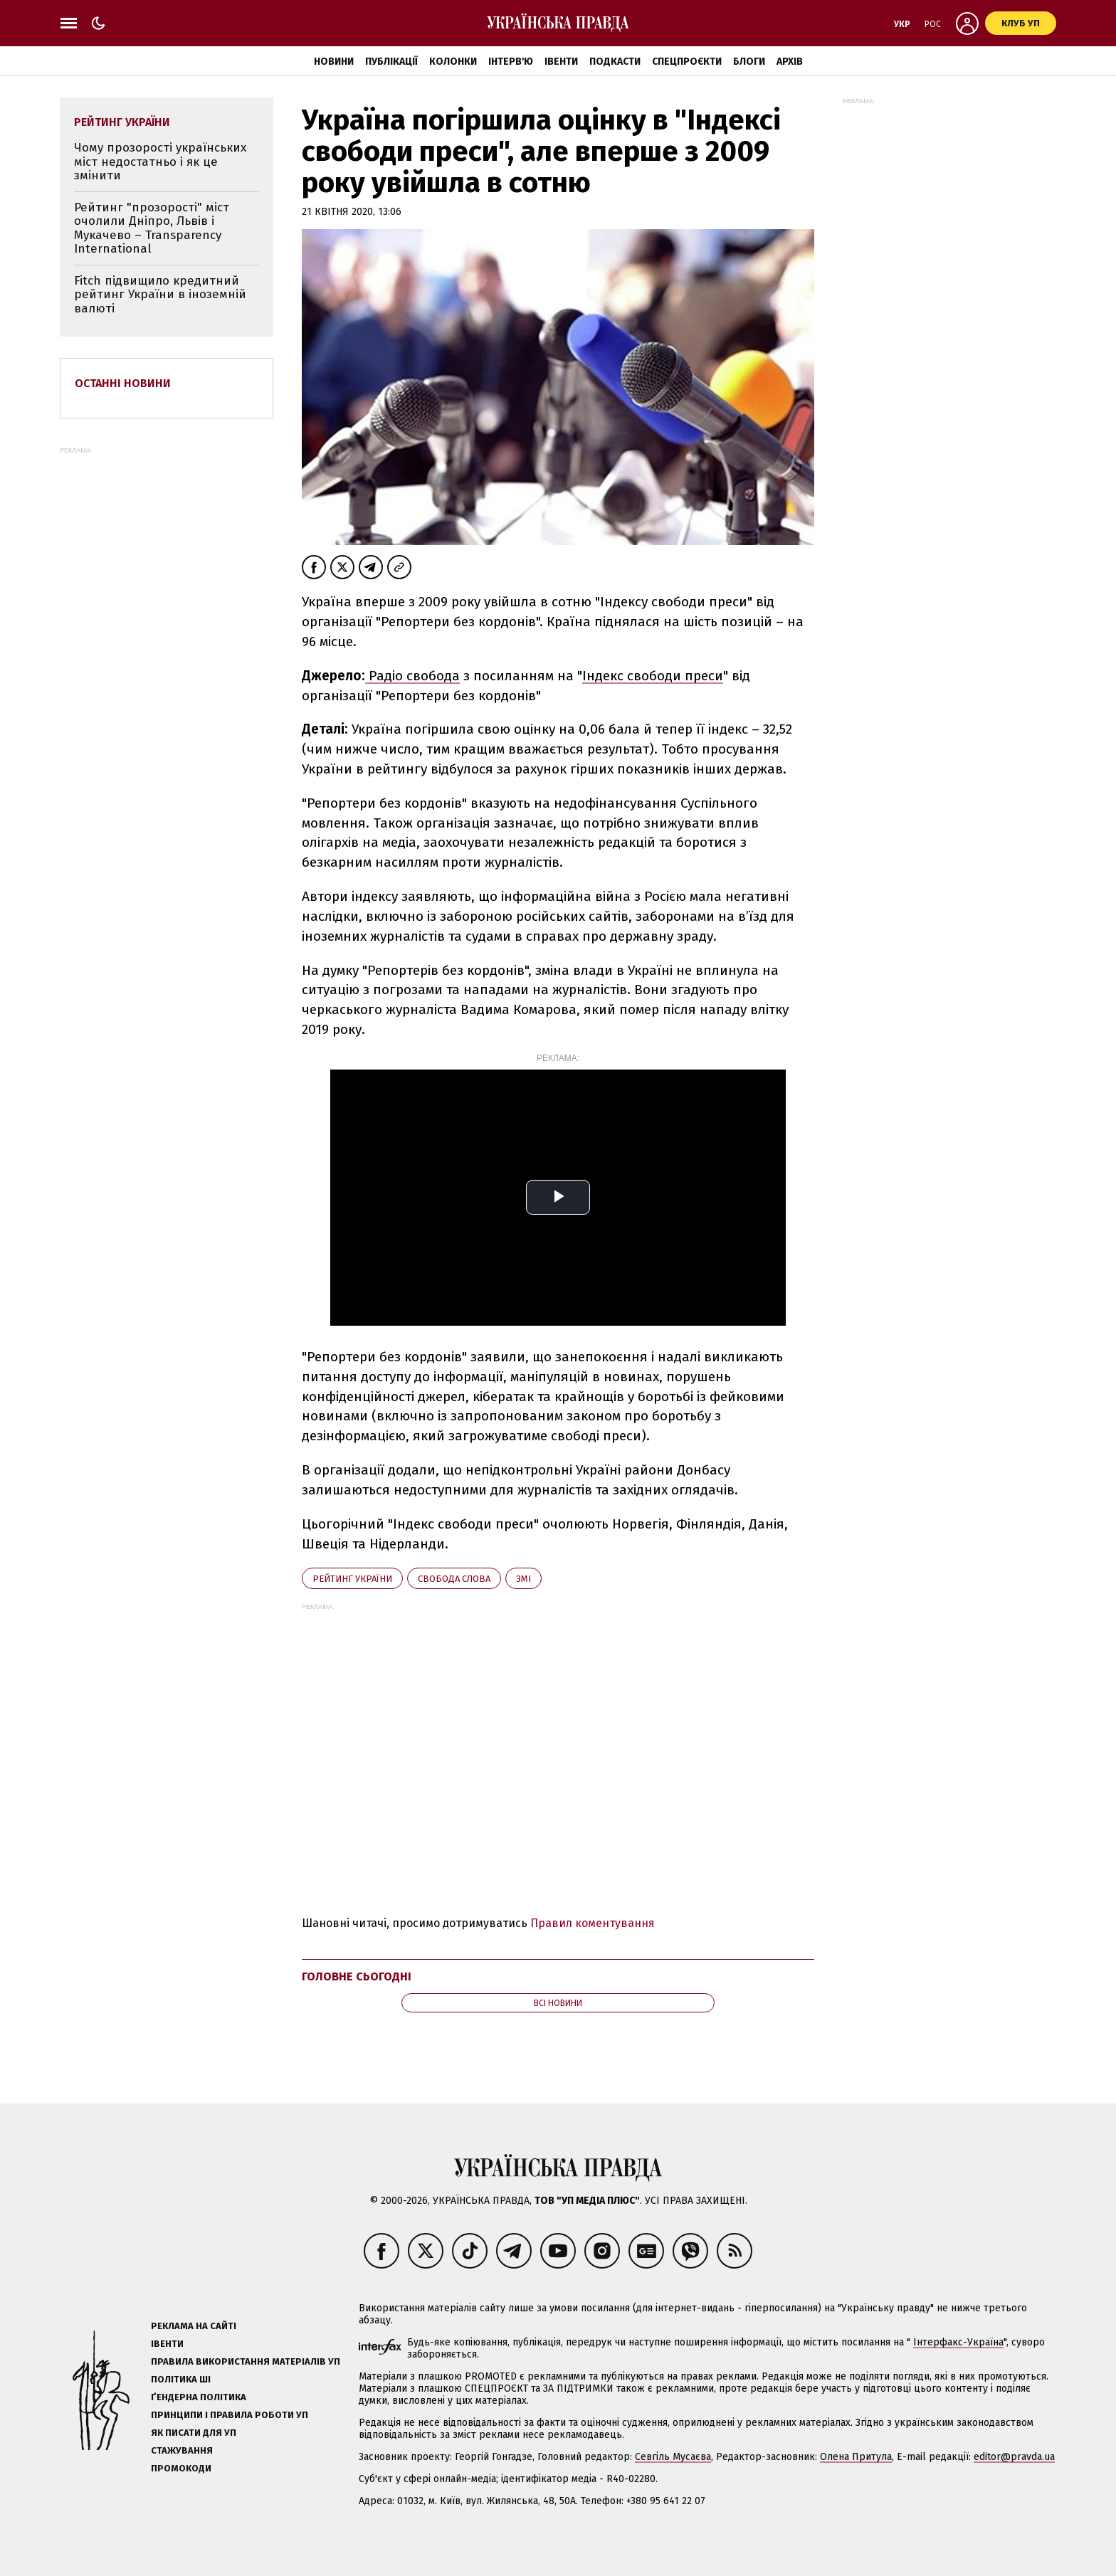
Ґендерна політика (198, 2397)
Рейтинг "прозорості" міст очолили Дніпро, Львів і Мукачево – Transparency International (151, 228)
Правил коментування (592, 1923)
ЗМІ (523, 1578)
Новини (334, 62)
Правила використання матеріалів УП (245, 2361)
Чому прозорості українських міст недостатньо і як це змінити (160, 161)
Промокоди (181, 2468)
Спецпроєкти (687, 62)
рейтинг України (352, 1578)
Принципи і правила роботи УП (229, 2414)
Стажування (182, 2450)
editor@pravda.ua (1014, 2457)
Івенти (561, 62)
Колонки (453, 62)
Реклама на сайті (193, 2326)
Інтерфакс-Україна (958, 2342)
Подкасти (615, 62)
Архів (790, 62)
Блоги (749, 62)
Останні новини (123, 383)
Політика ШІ (181, 2379)
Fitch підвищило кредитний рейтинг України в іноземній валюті (160, 294)
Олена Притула (856, 2457)
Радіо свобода (412, 675)
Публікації (391, 62)
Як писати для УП (193, 2432)
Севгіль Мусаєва (673, 2457)
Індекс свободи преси (652, 675)
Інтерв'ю (510, 62)
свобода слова (454, 1578)
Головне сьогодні (356, 1976)
